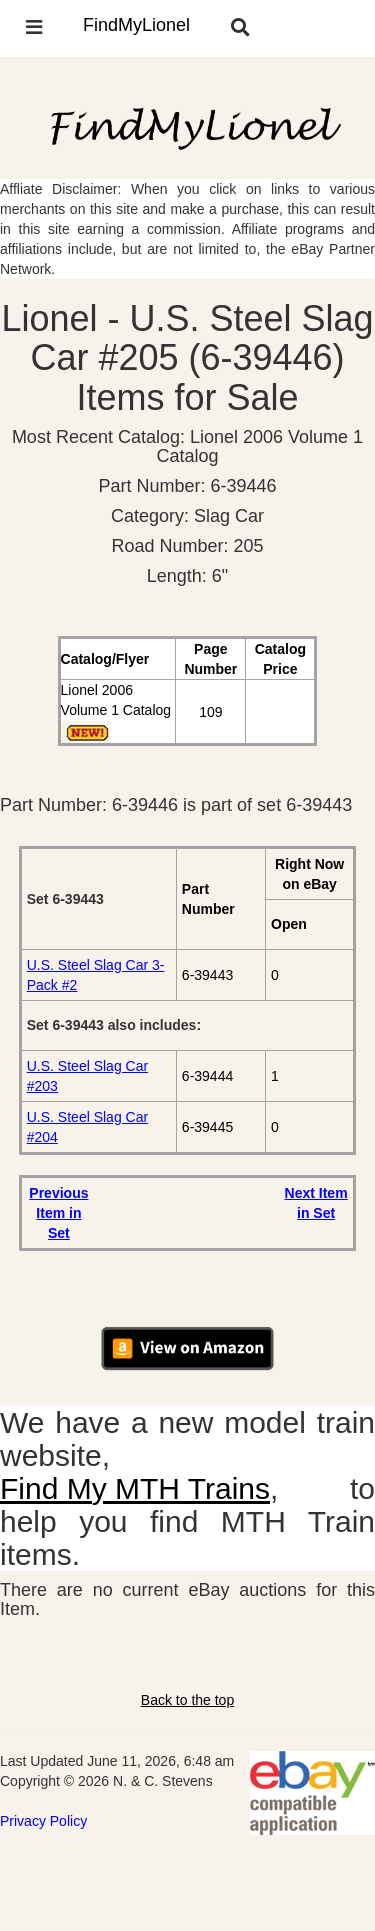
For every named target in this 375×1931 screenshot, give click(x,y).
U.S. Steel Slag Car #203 (87, 1076)
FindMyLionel (136, 25)
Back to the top (187, 1700)
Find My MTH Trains (135, 1488)
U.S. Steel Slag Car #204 (87, 1127)
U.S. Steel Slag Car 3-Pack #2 (96, 975)
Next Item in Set (316, 1203)
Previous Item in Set (58, 1213)
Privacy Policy (43, 1821)
